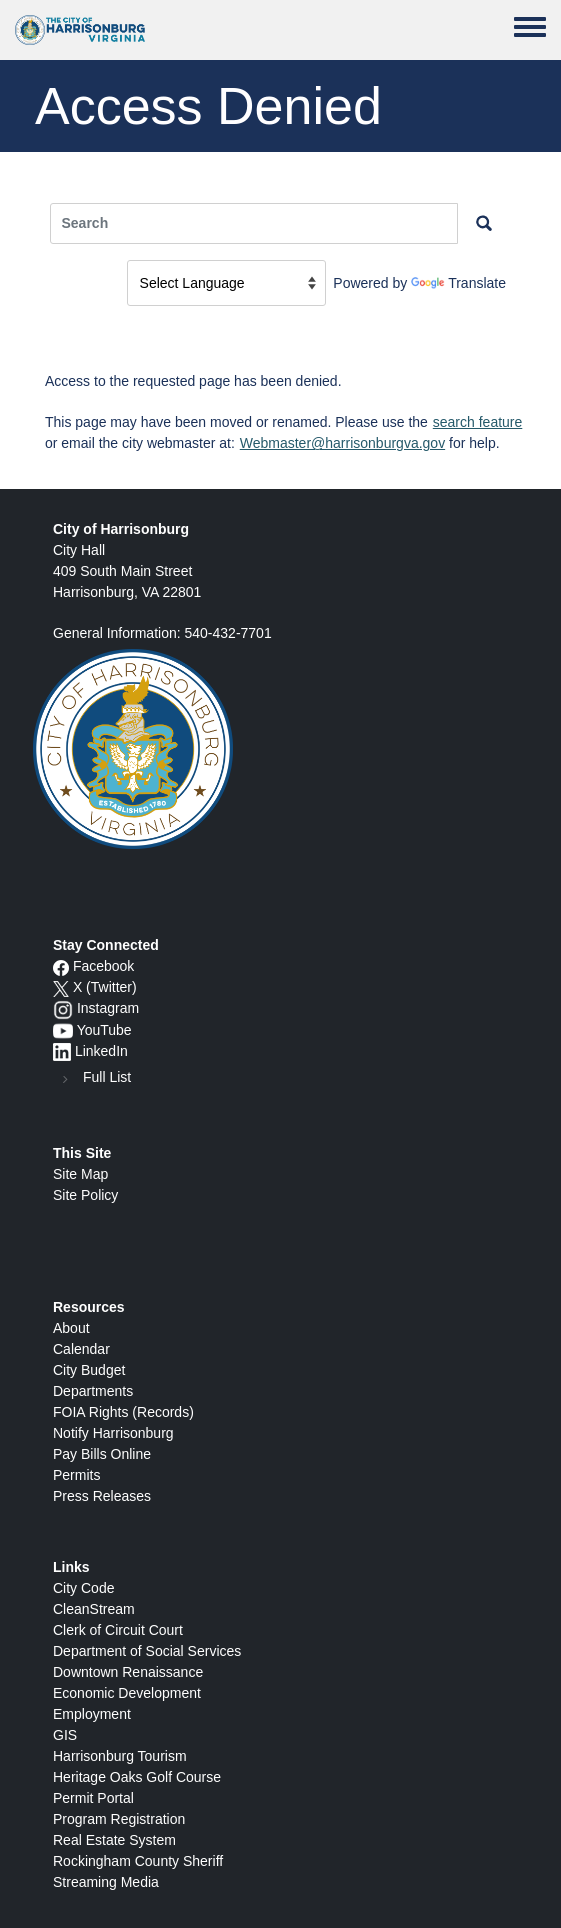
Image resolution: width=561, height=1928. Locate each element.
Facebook (103, 966)
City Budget (89, 1370)
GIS (65, 1735)
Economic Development (127, 1693)
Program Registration (119, 1819)
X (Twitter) (105, 987)
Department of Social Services (147, 1651)
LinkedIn (101, 1051)
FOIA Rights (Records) (123, 1412)
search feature (478, 422)
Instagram (108, 1008)
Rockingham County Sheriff (138, 1861)
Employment (92, 1714)
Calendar (81, 1349)
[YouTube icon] (63, 1030)
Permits (76, 1475)
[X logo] (61, 987)
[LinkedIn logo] (62, 1051)
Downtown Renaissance (128, 1672)
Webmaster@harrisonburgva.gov (342, 443)
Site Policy (85, 1195)
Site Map (80, 1174)
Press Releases (102, 1496)
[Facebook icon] (61, 966)
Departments (93, 1391)
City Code (83, 1588)
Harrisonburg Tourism (120, 1756)
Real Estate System (114, 1840)
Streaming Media (106, 1882)
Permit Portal (93, 1798)
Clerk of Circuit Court (118, 1630)
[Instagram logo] (63, 1008)
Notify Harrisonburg (113, 1433)
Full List (107, 1077)
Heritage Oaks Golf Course (137, 1777)
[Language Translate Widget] (226, 283)
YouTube (104, 1030)
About (71, 1328)
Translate (458, 283)
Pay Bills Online (102, 1454)
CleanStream (94, 1609)
